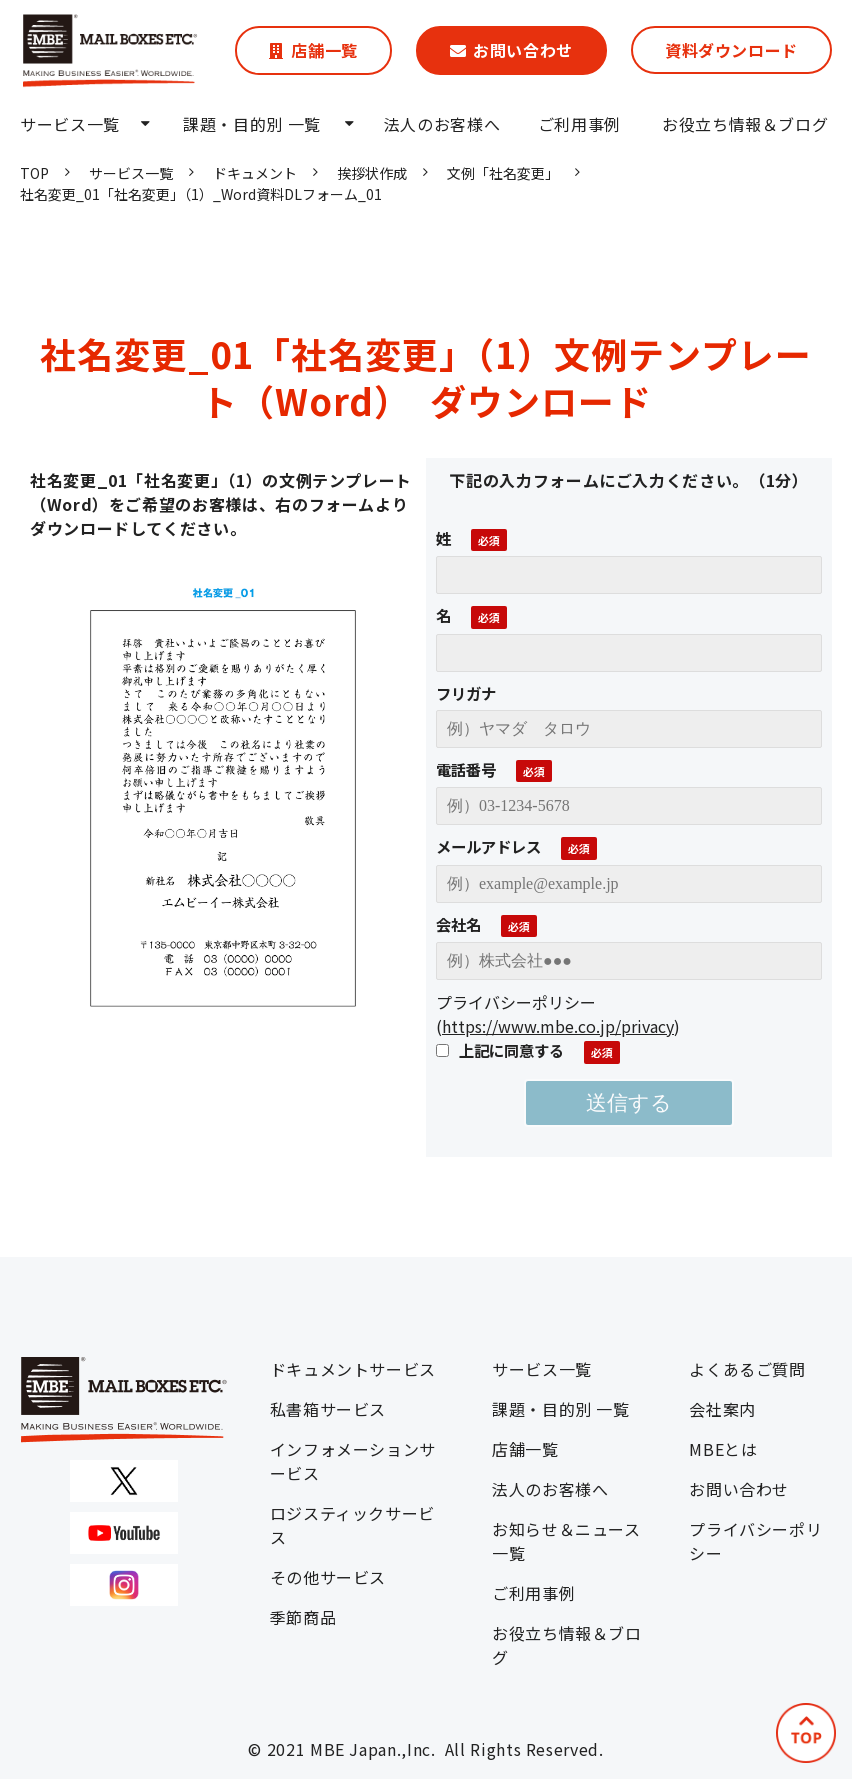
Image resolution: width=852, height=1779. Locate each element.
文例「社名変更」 (503, 173)
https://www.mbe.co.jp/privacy (558, 1026)
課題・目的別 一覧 (252, 124)
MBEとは (723, 1449)
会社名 (458, 924)
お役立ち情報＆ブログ (745, 124)
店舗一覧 (324, 50)
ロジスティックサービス (352, 1525)
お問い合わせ (523, 50)
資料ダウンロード (731, 50)
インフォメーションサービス (353, 1461)
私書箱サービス (328, 1409)
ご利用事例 (579, 124)
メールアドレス (488, 846)
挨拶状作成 (372, 173)
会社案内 (722, 1409)
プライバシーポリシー (755, 1541)
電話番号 (466, 769)
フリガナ (466, 693)
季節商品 (303, 1617)
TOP (34, 173)
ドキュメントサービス (353, 1369)
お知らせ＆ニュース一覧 (566, 1541)
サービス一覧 (70, 124)
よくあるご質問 (747, 1369)
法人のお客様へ (442, 124)
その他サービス (328, 1577)
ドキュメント (255, 173)
